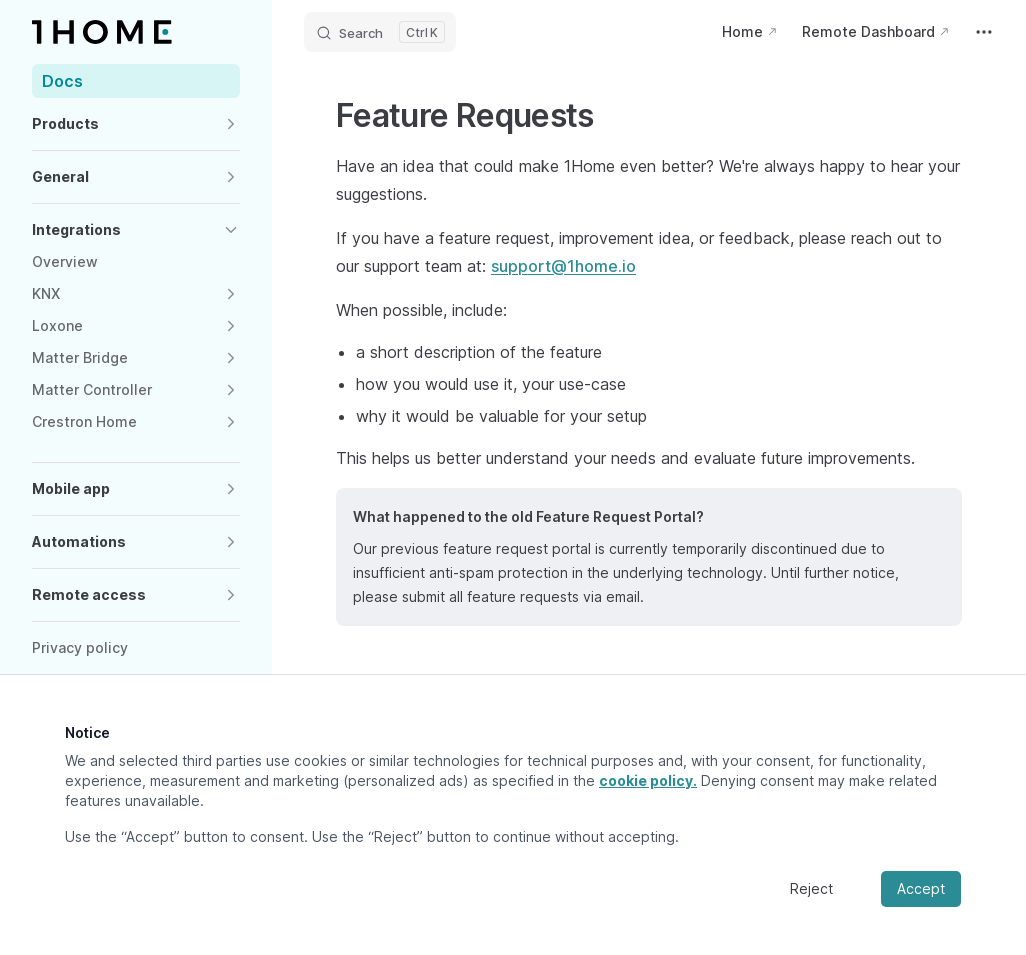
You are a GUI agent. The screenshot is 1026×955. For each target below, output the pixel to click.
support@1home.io (563, 266)
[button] (136, 124)
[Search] (380, 32)
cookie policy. (648, 780)
